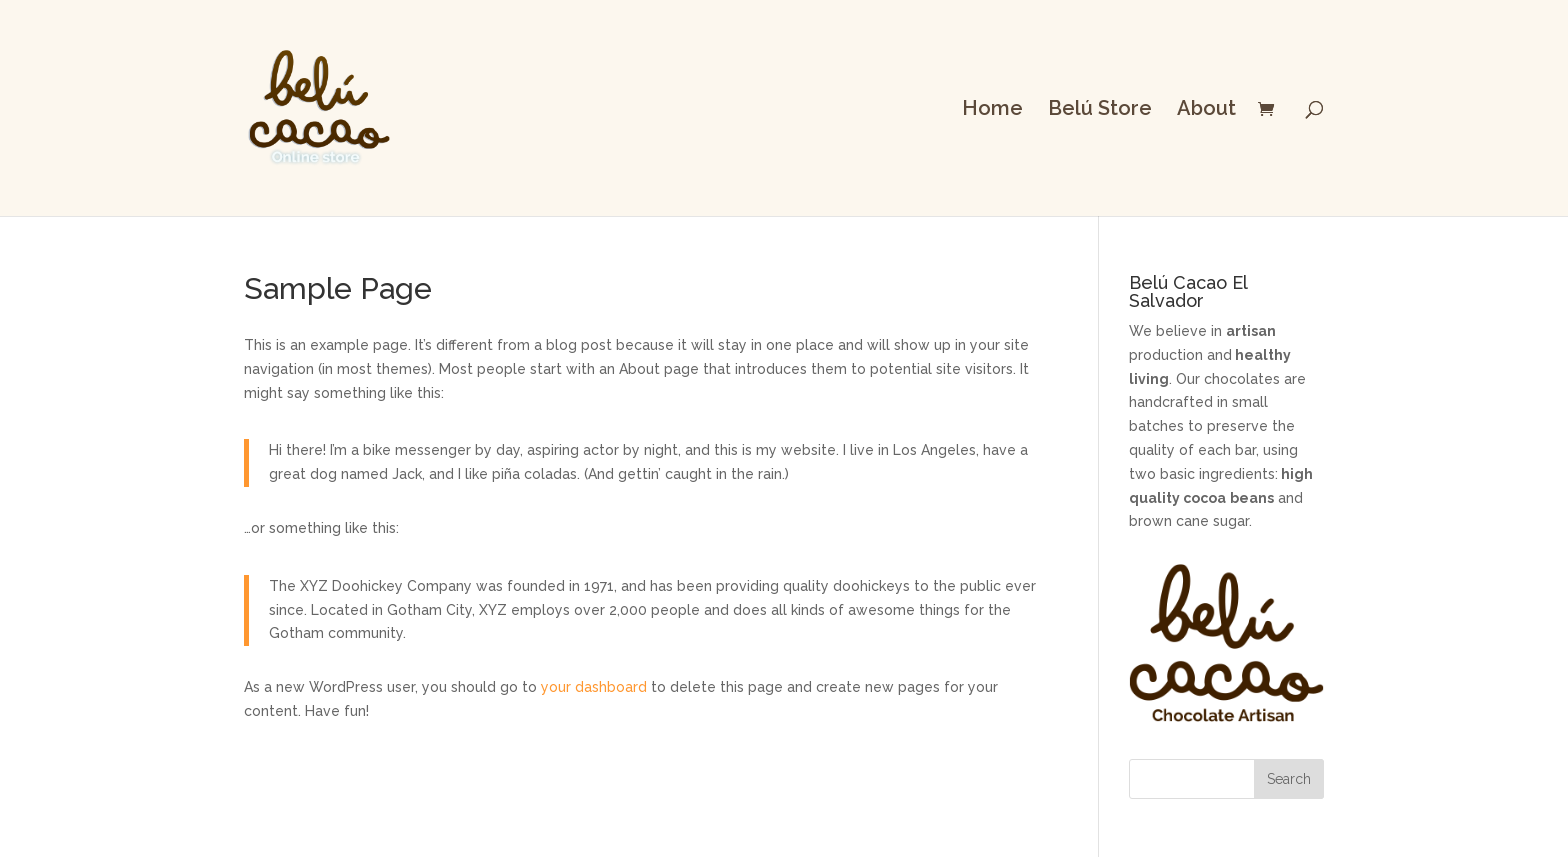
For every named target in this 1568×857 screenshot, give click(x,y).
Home (992, 110)
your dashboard (594, 687)
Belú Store (1100, 110)
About (1206, 110)
